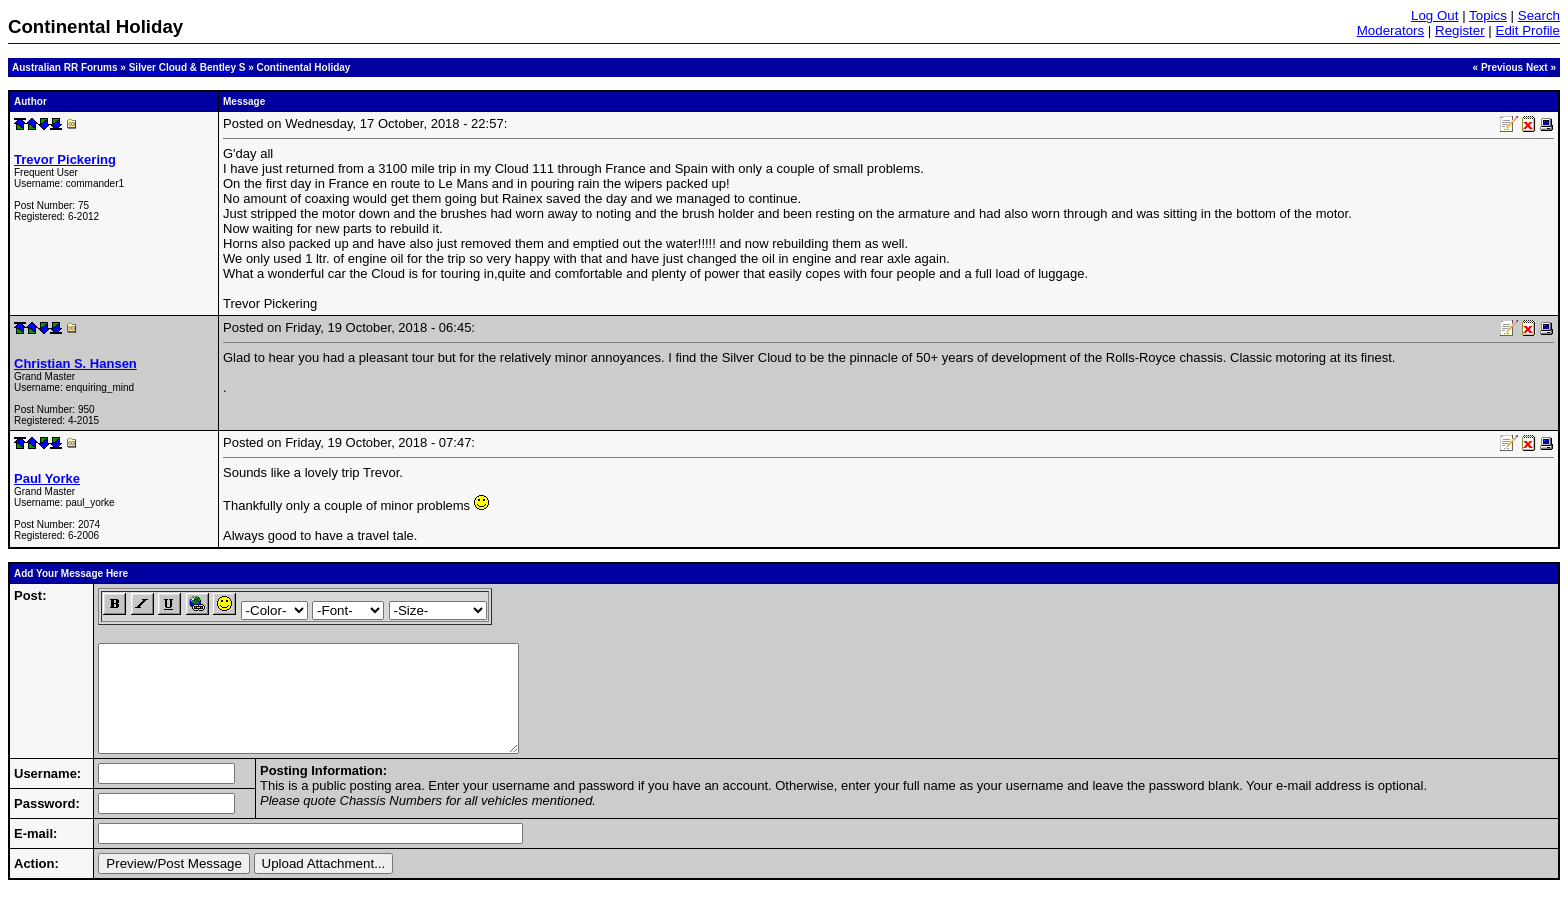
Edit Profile (1528, 30)
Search (1539, 15)
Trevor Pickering (65, 159)
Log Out (1434, 15)
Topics (1488, 15)
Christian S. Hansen (75, 363)
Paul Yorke (47, 478)
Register (1460, 30)
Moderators (1390, 30)
